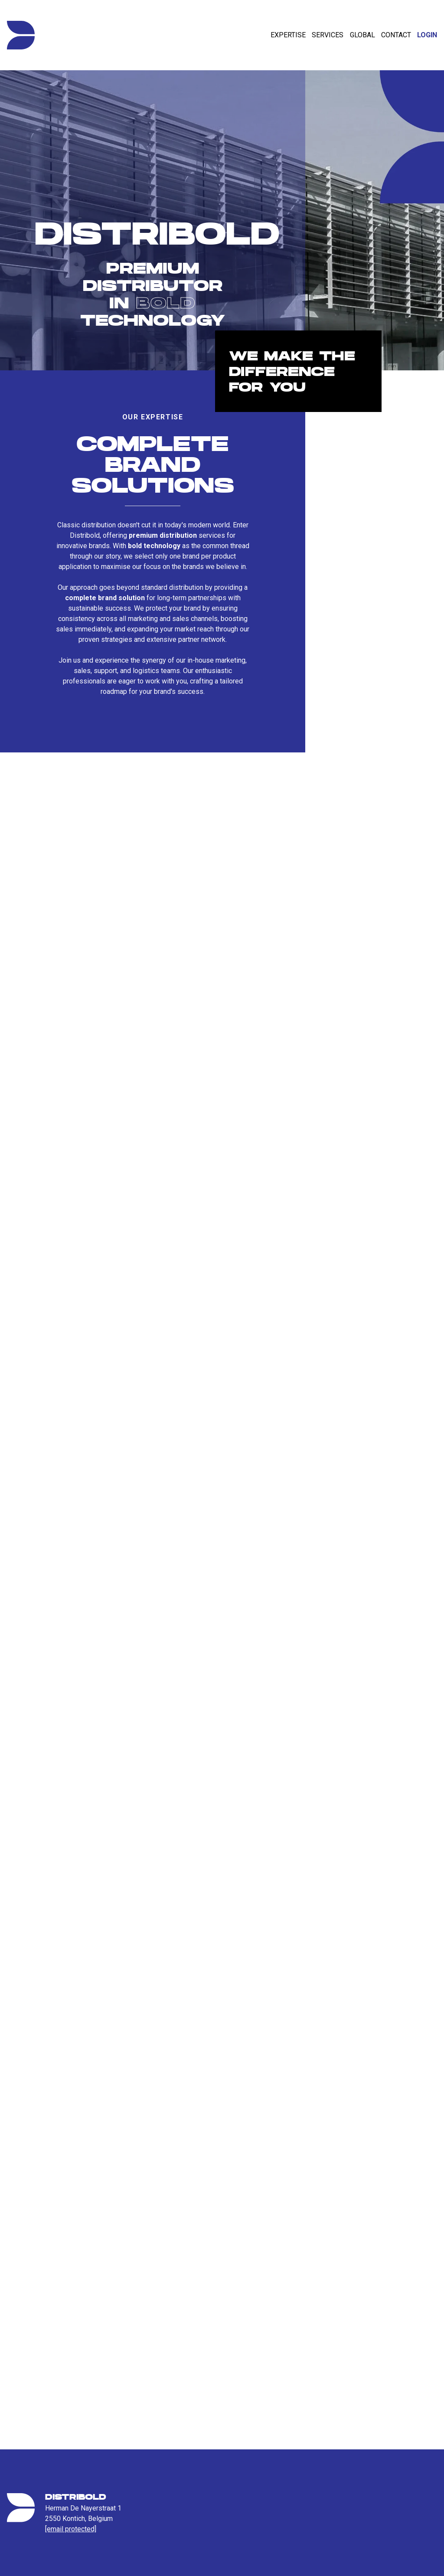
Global (362, 35)
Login (427, 35)
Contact (396, 35)
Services (327, 35)
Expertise (288, 35)
